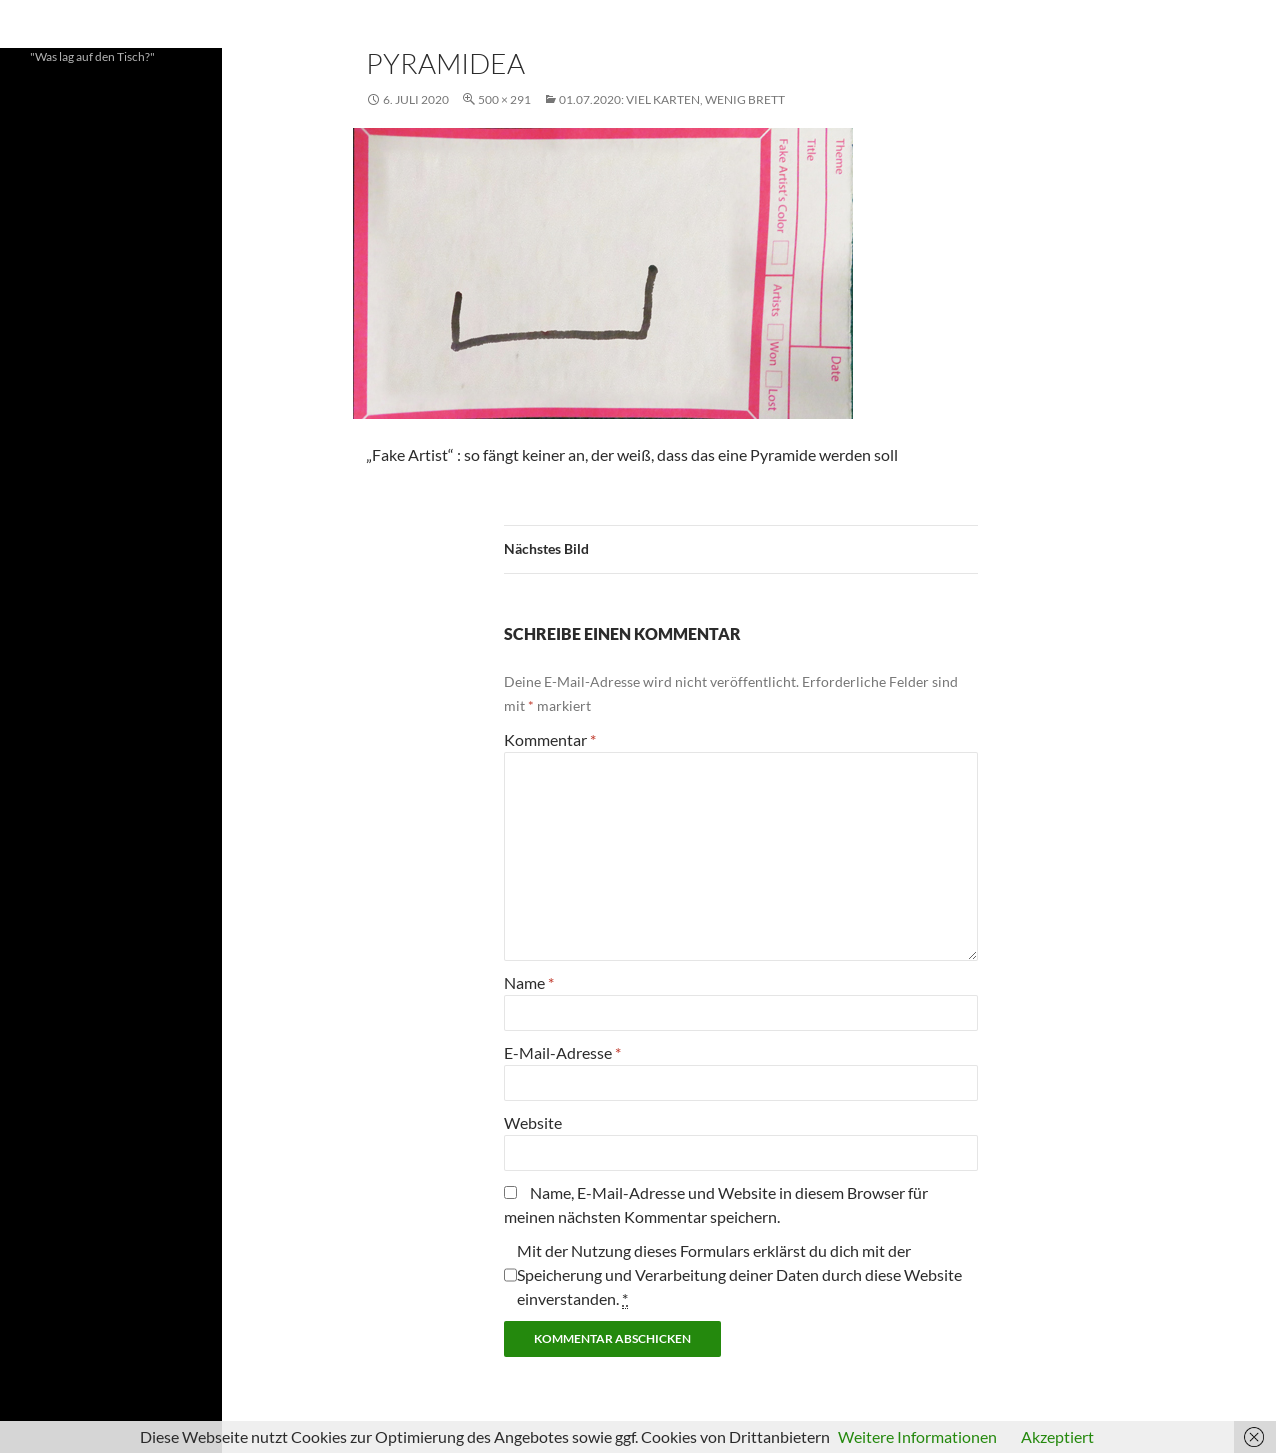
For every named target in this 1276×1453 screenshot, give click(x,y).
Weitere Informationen (917, 1436)
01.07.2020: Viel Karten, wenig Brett (672, 99)
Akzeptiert (1057, 1436)
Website (533, 1122)
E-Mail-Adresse (562, 1052)
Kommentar (550, 739)
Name (529, 982)
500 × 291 (504, 99)
